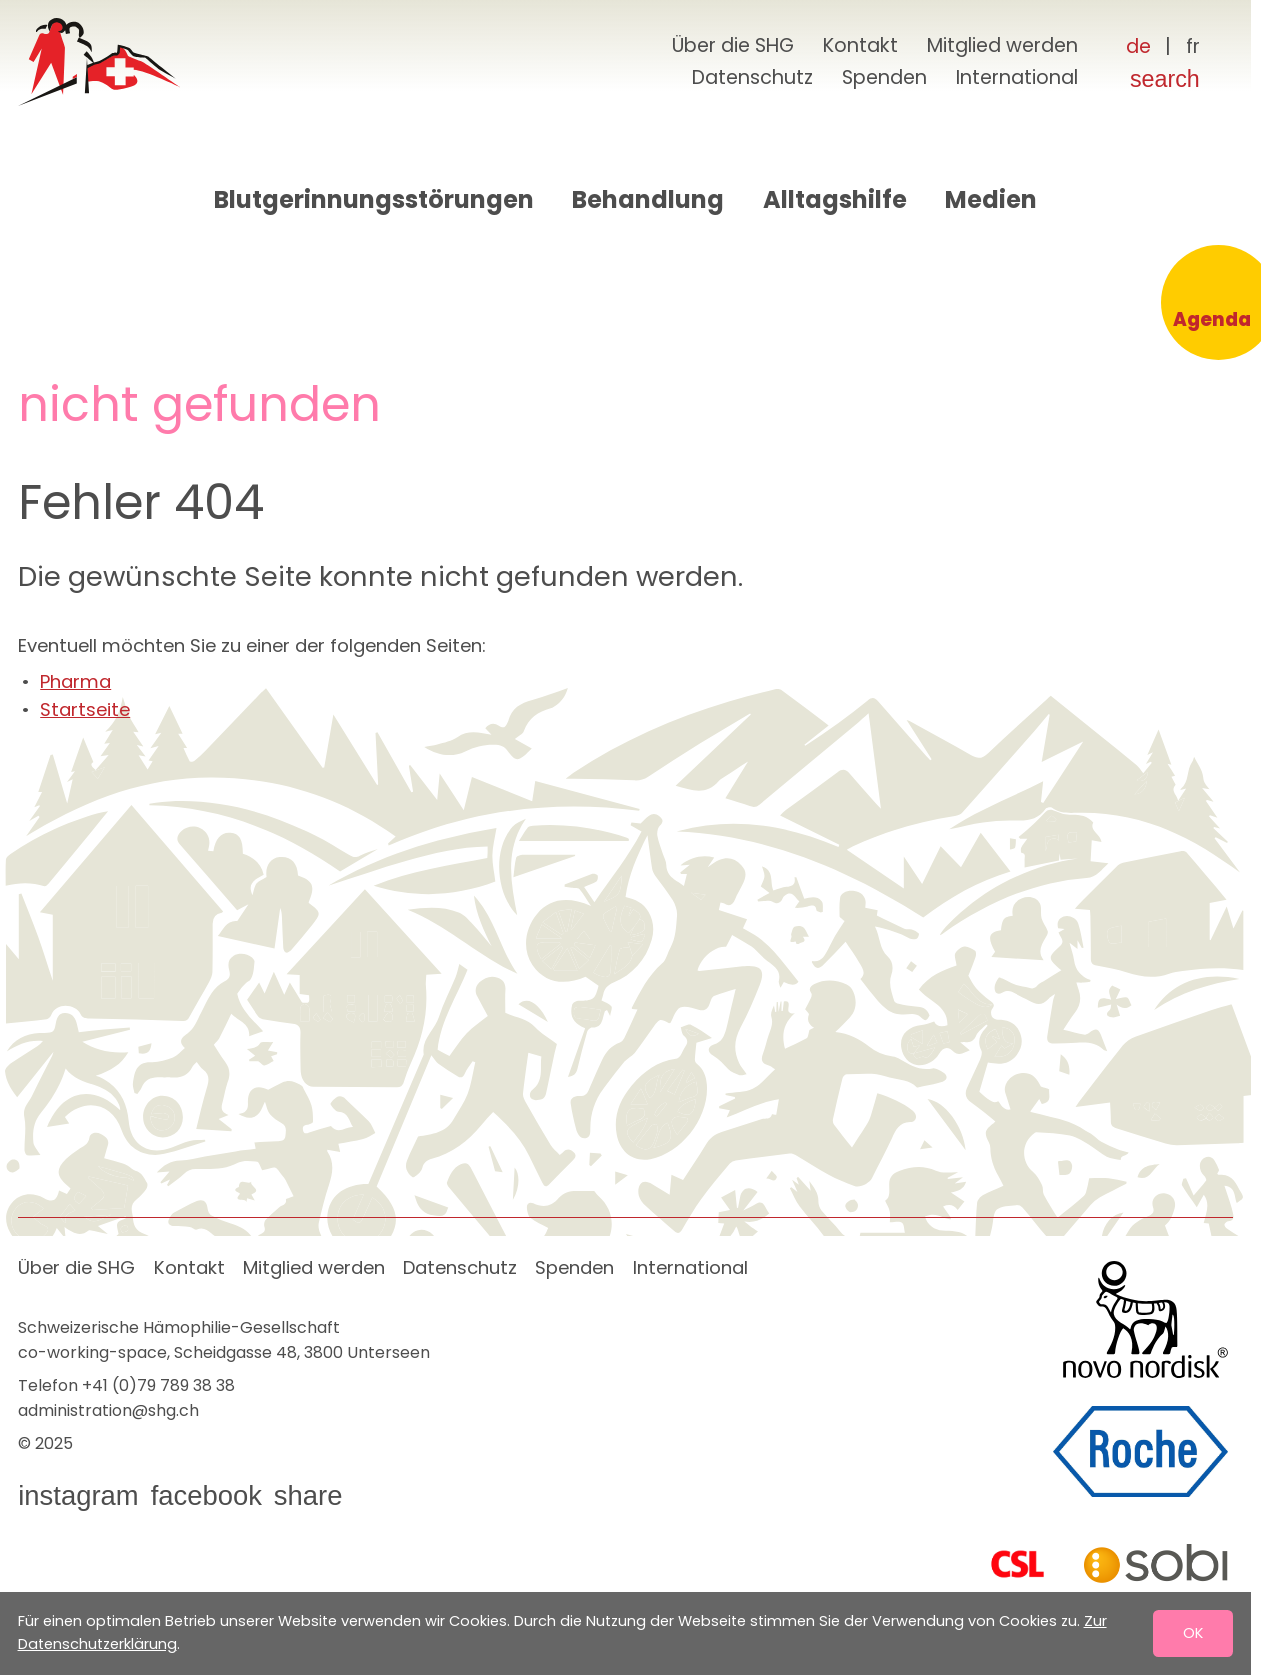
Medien (991, 199)
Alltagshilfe (835, 199)
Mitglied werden (1002, 45)
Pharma (75, 681)
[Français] (1192, 47)
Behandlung (648, 199)
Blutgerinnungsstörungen (374, 199)
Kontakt (860, 45)
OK (1193, 1633)
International (1017, 77)
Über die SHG (733, 45)
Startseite (85, 709)
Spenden (884, 77)
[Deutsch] (1138, 47)
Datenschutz (752, 77)
